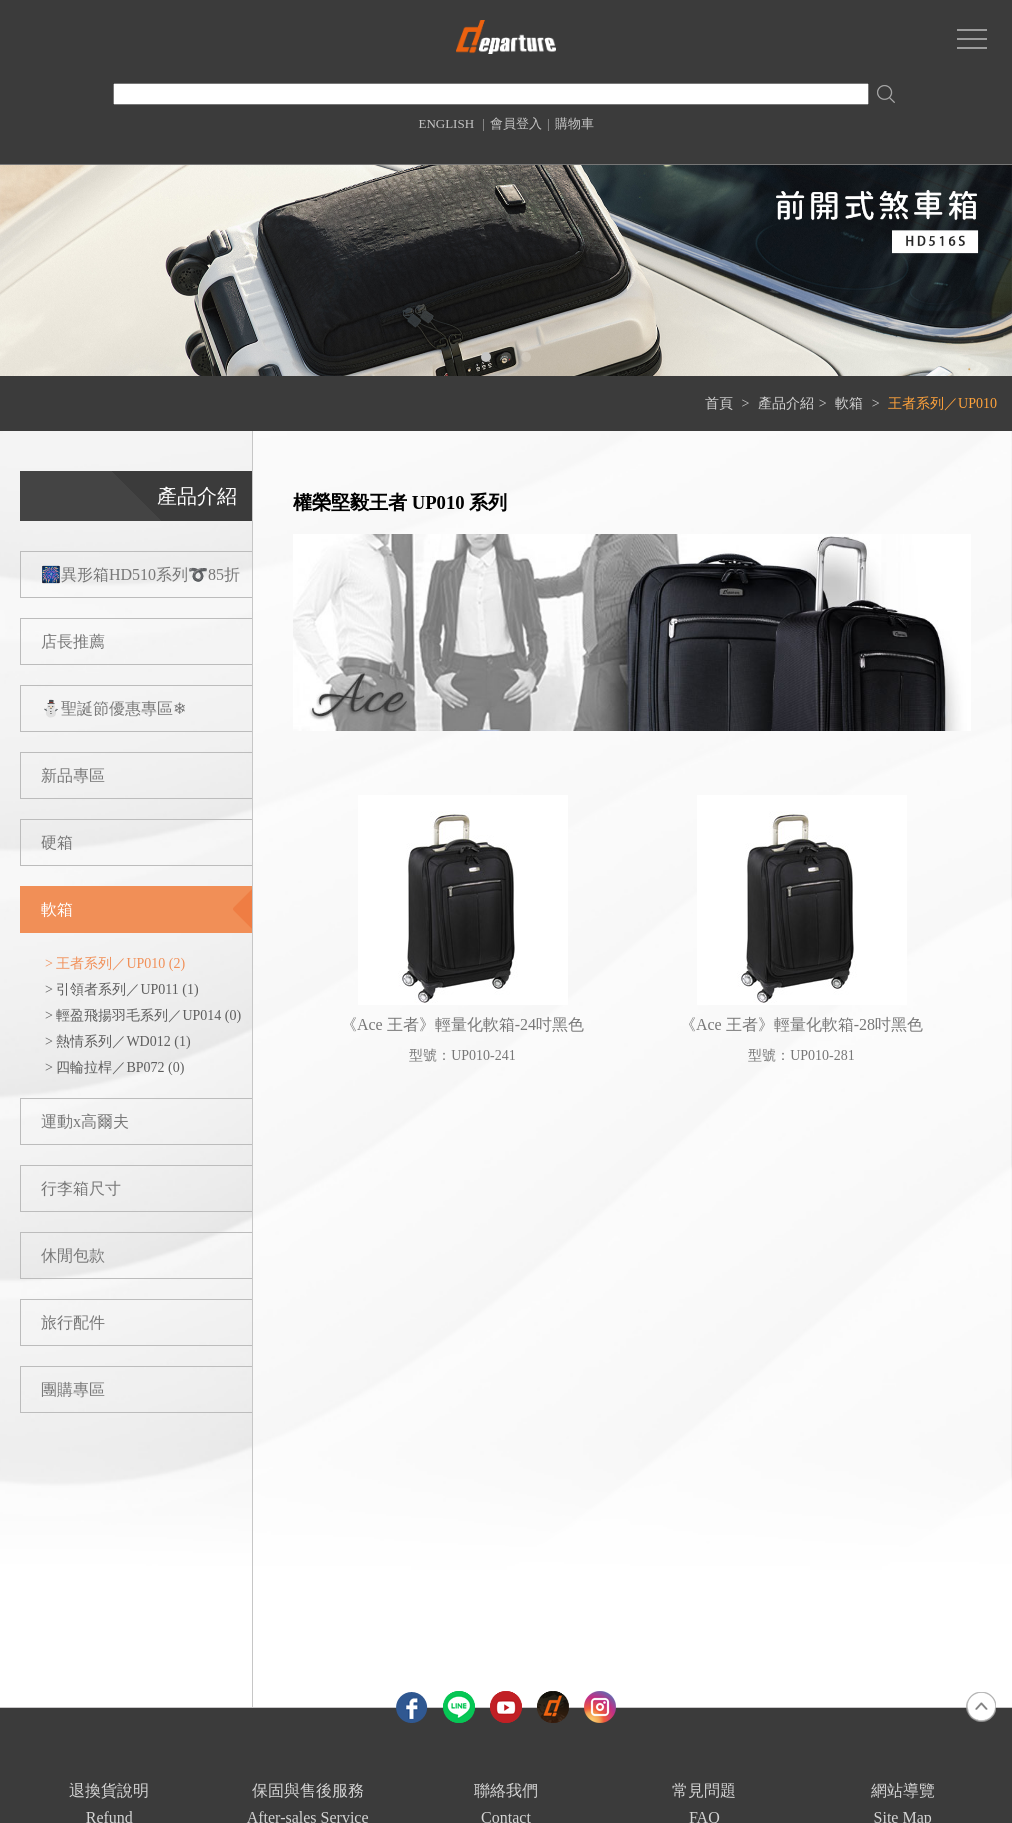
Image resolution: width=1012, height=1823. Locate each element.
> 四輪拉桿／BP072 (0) (114, 1067)
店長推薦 (73, 641)
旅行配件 (73, 1322)
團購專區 (73, 1389)
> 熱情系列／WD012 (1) (118, 1041)
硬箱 (57, 842)
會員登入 (516, 123)
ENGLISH (446, 123)
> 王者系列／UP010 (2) (115, 963)
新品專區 (73, 775)
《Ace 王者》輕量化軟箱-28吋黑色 (801, 1024)
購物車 (574, 123)
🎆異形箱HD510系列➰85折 (140, 574)
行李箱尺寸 (81, 1188)
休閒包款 (73, 1255)
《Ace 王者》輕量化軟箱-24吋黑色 (462, 1024)
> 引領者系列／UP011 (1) (122, 989)
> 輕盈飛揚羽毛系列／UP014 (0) (143, 1015)
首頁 (719, 403)
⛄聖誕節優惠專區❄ (113, 708)
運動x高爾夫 (85, 1121)
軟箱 (851, 403)
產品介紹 (786, 403)
